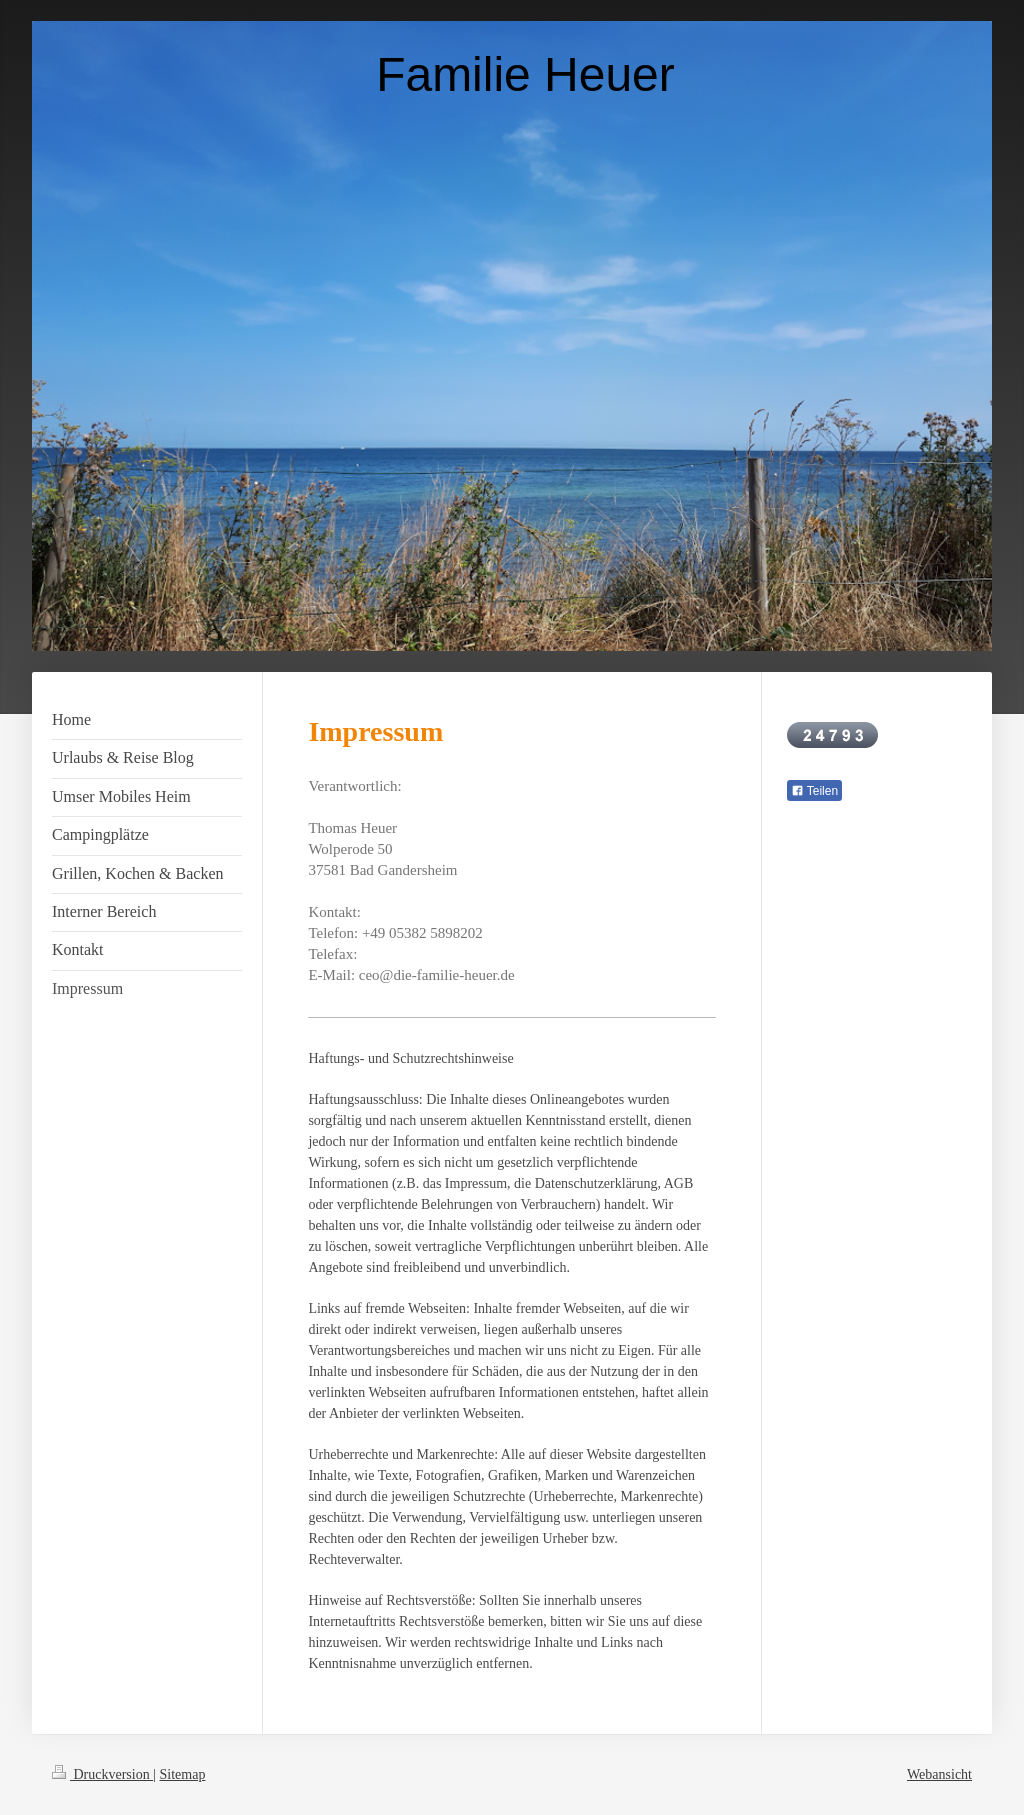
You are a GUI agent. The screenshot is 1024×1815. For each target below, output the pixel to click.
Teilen (814, 791)
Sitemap (183, 1774)
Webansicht (939, 1774)
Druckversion (102, 1774)
